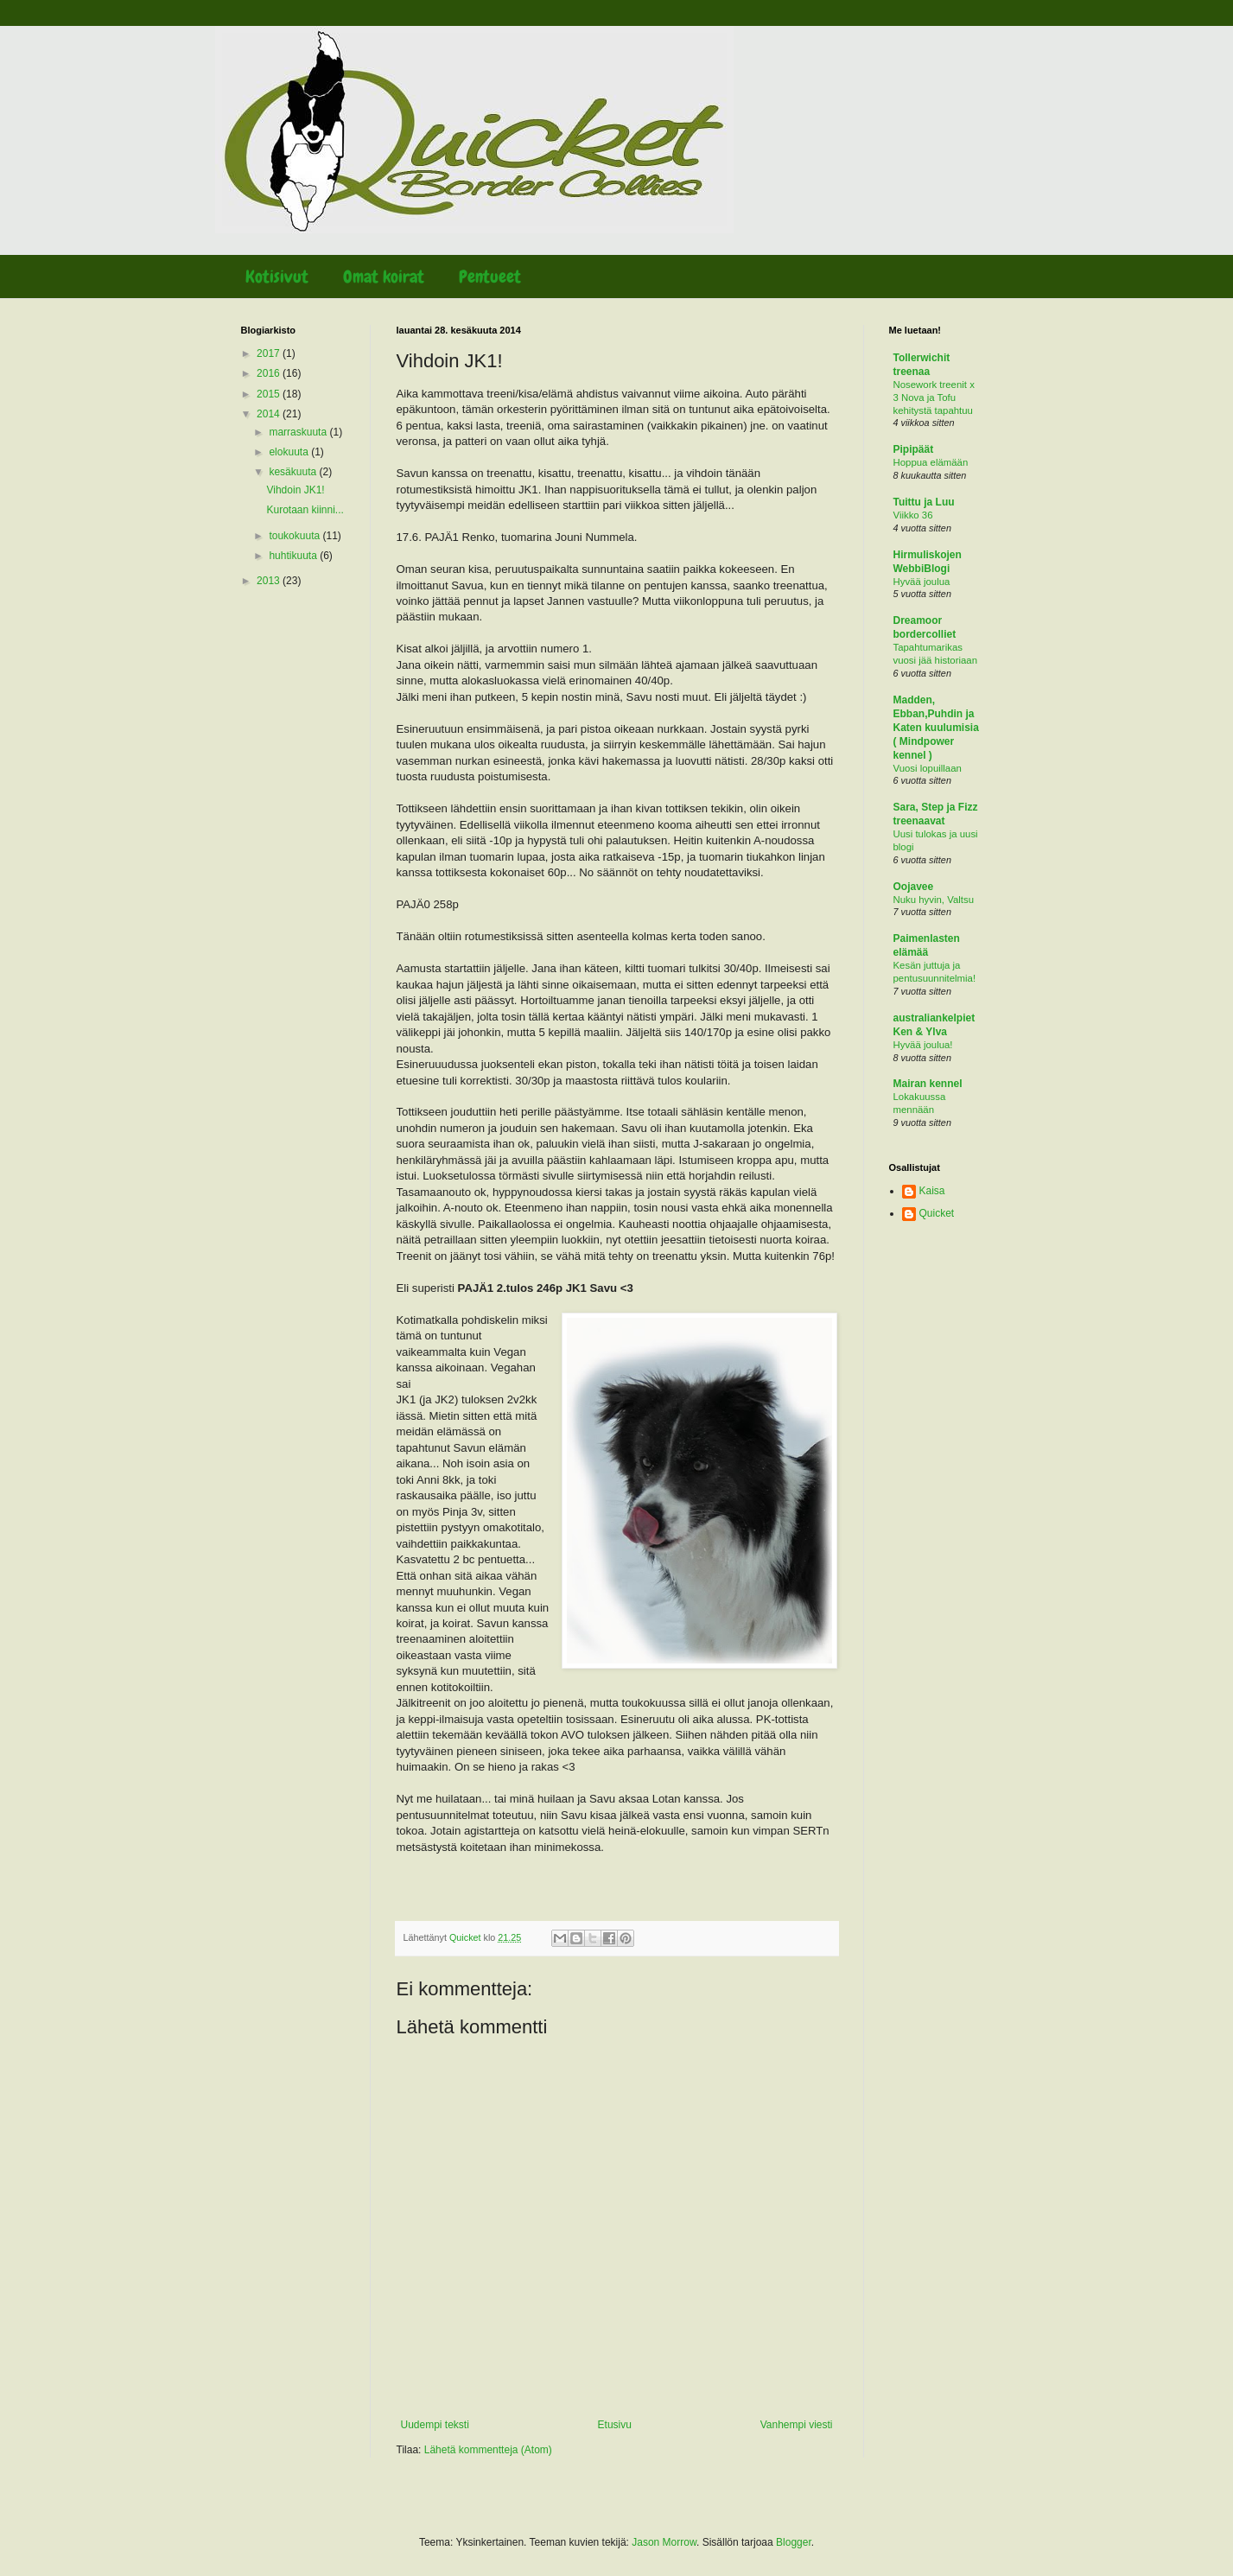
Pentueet (490, 276)
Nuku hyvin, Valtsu (934, 899)
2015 (270, 394)
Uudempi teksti (435, 2425)
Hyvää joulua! (923, 1045)
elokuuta (290, 452)
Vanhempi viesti (796, 2425)
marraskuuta (299, 432)
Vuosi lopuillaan (927, 768)
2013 (270, 581)
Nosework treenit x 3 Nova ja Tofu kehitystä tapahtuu (934, 397)
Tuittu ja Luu (924, 502)
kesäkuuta (294, 472)
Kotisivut (276, 276)
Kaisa (932, 1191)
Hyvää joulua (921, 581)
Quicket (937, 1213)
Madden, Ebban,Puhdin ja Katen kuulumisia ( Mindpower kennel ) (936, 727)
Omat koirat (383, 276)
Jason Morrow (664, 2542)
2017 (270, 353)
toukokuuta (295, 536)
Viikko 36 (913, 515)
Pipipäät (913, 449)
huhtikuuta (294, 556)
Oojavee (913, 887)
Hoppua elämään (931, 462)
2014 (270, 414)
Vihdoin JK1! (295, 490)
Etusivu (615, 2425)
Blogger (793, 2542)
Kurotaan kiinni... (304, 510)
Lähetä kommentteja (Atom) (488, 2450)
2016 (270, 373)
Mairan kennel (928, 1084)
